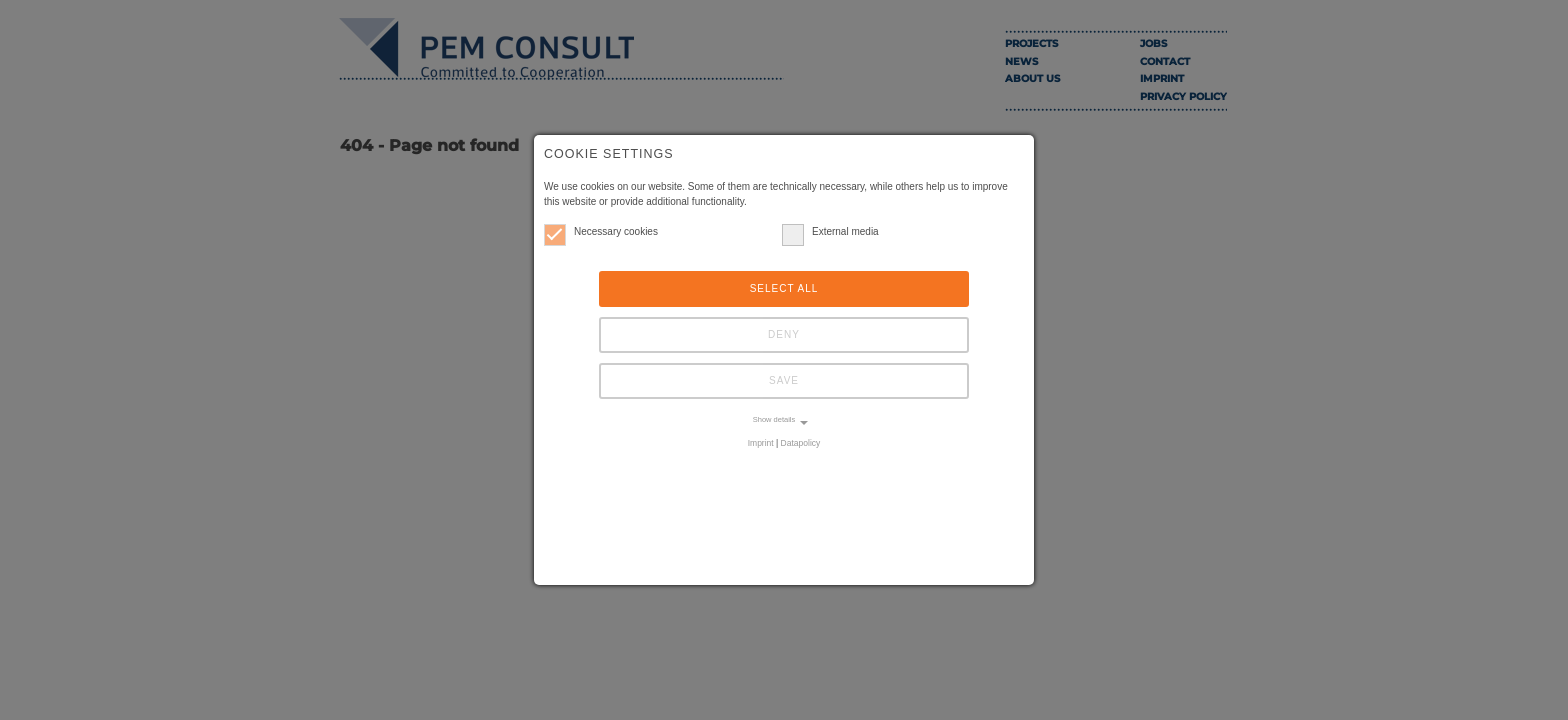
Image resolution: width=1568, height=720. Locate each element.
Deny (784, 334)
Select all (784, 288)
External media (830, 231)
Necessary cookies (601, 231)
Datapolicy (801, 443)
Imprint (761, 443)
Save (784, 380)
